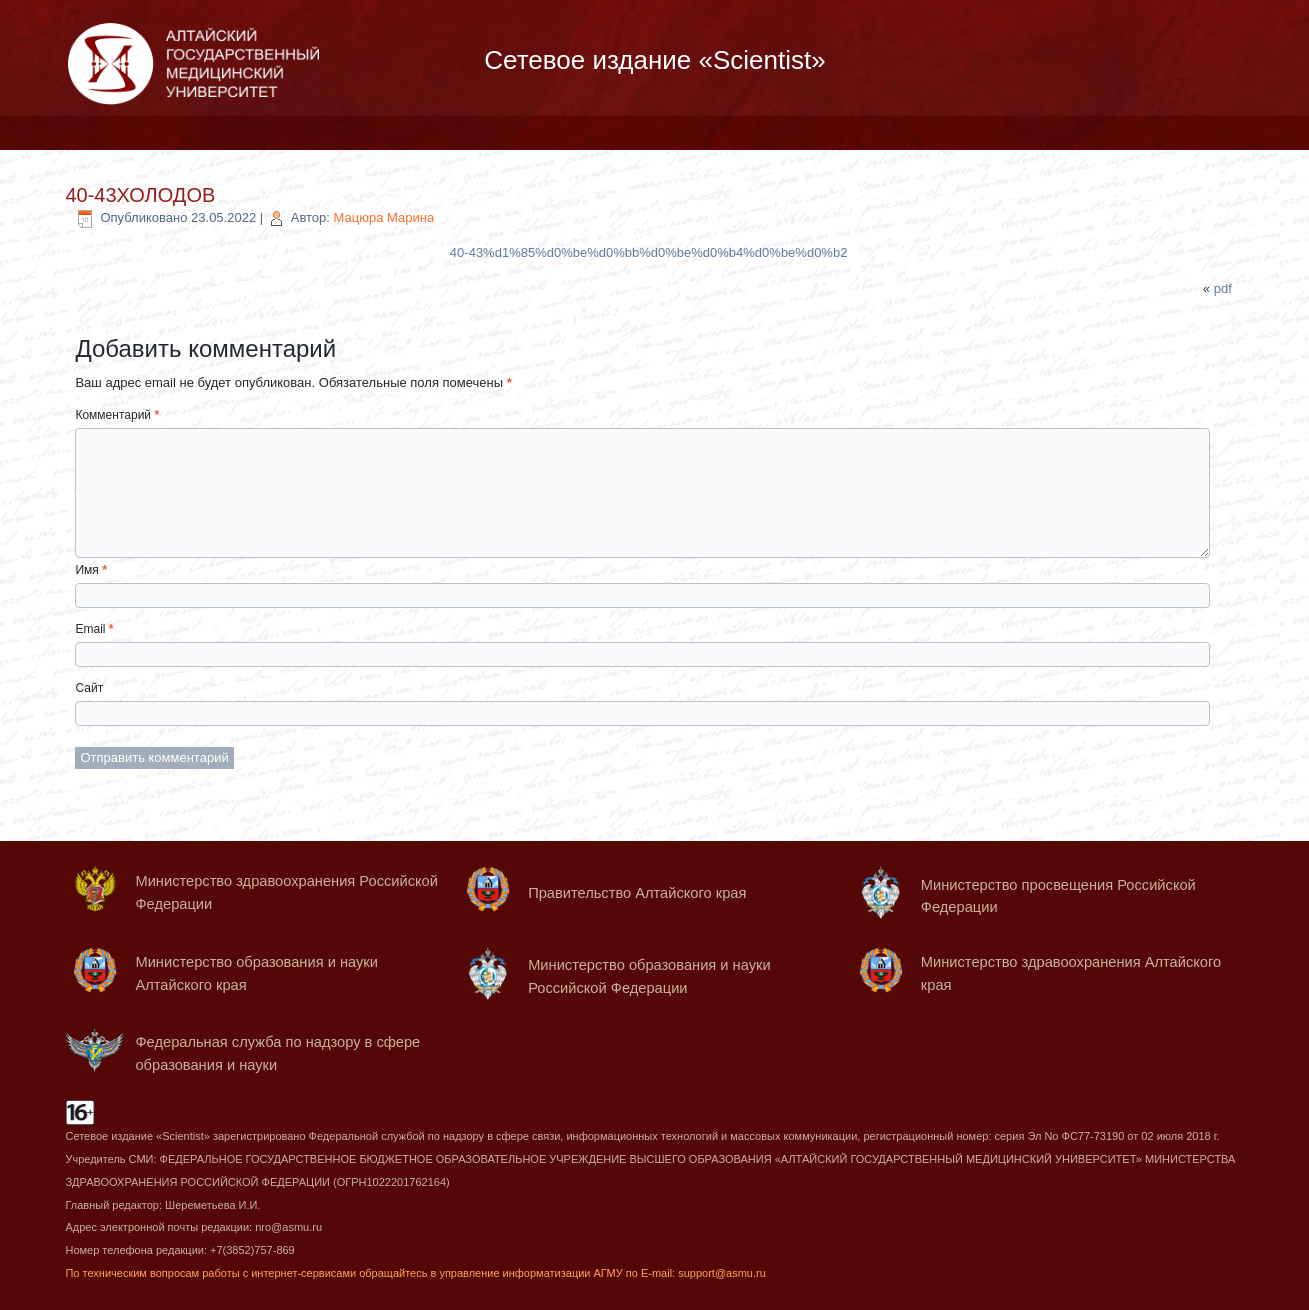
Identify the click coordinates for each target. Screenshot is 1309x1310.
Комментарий (117, 415)
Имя (90, 570)
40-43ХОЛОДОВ (140, 195)
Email (94, 629)
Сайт (89, 688)
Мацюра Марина (384, 217)
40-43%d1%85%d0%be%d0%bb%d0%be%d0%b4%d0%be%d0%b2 (649, 252)
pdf (1223, 288)
